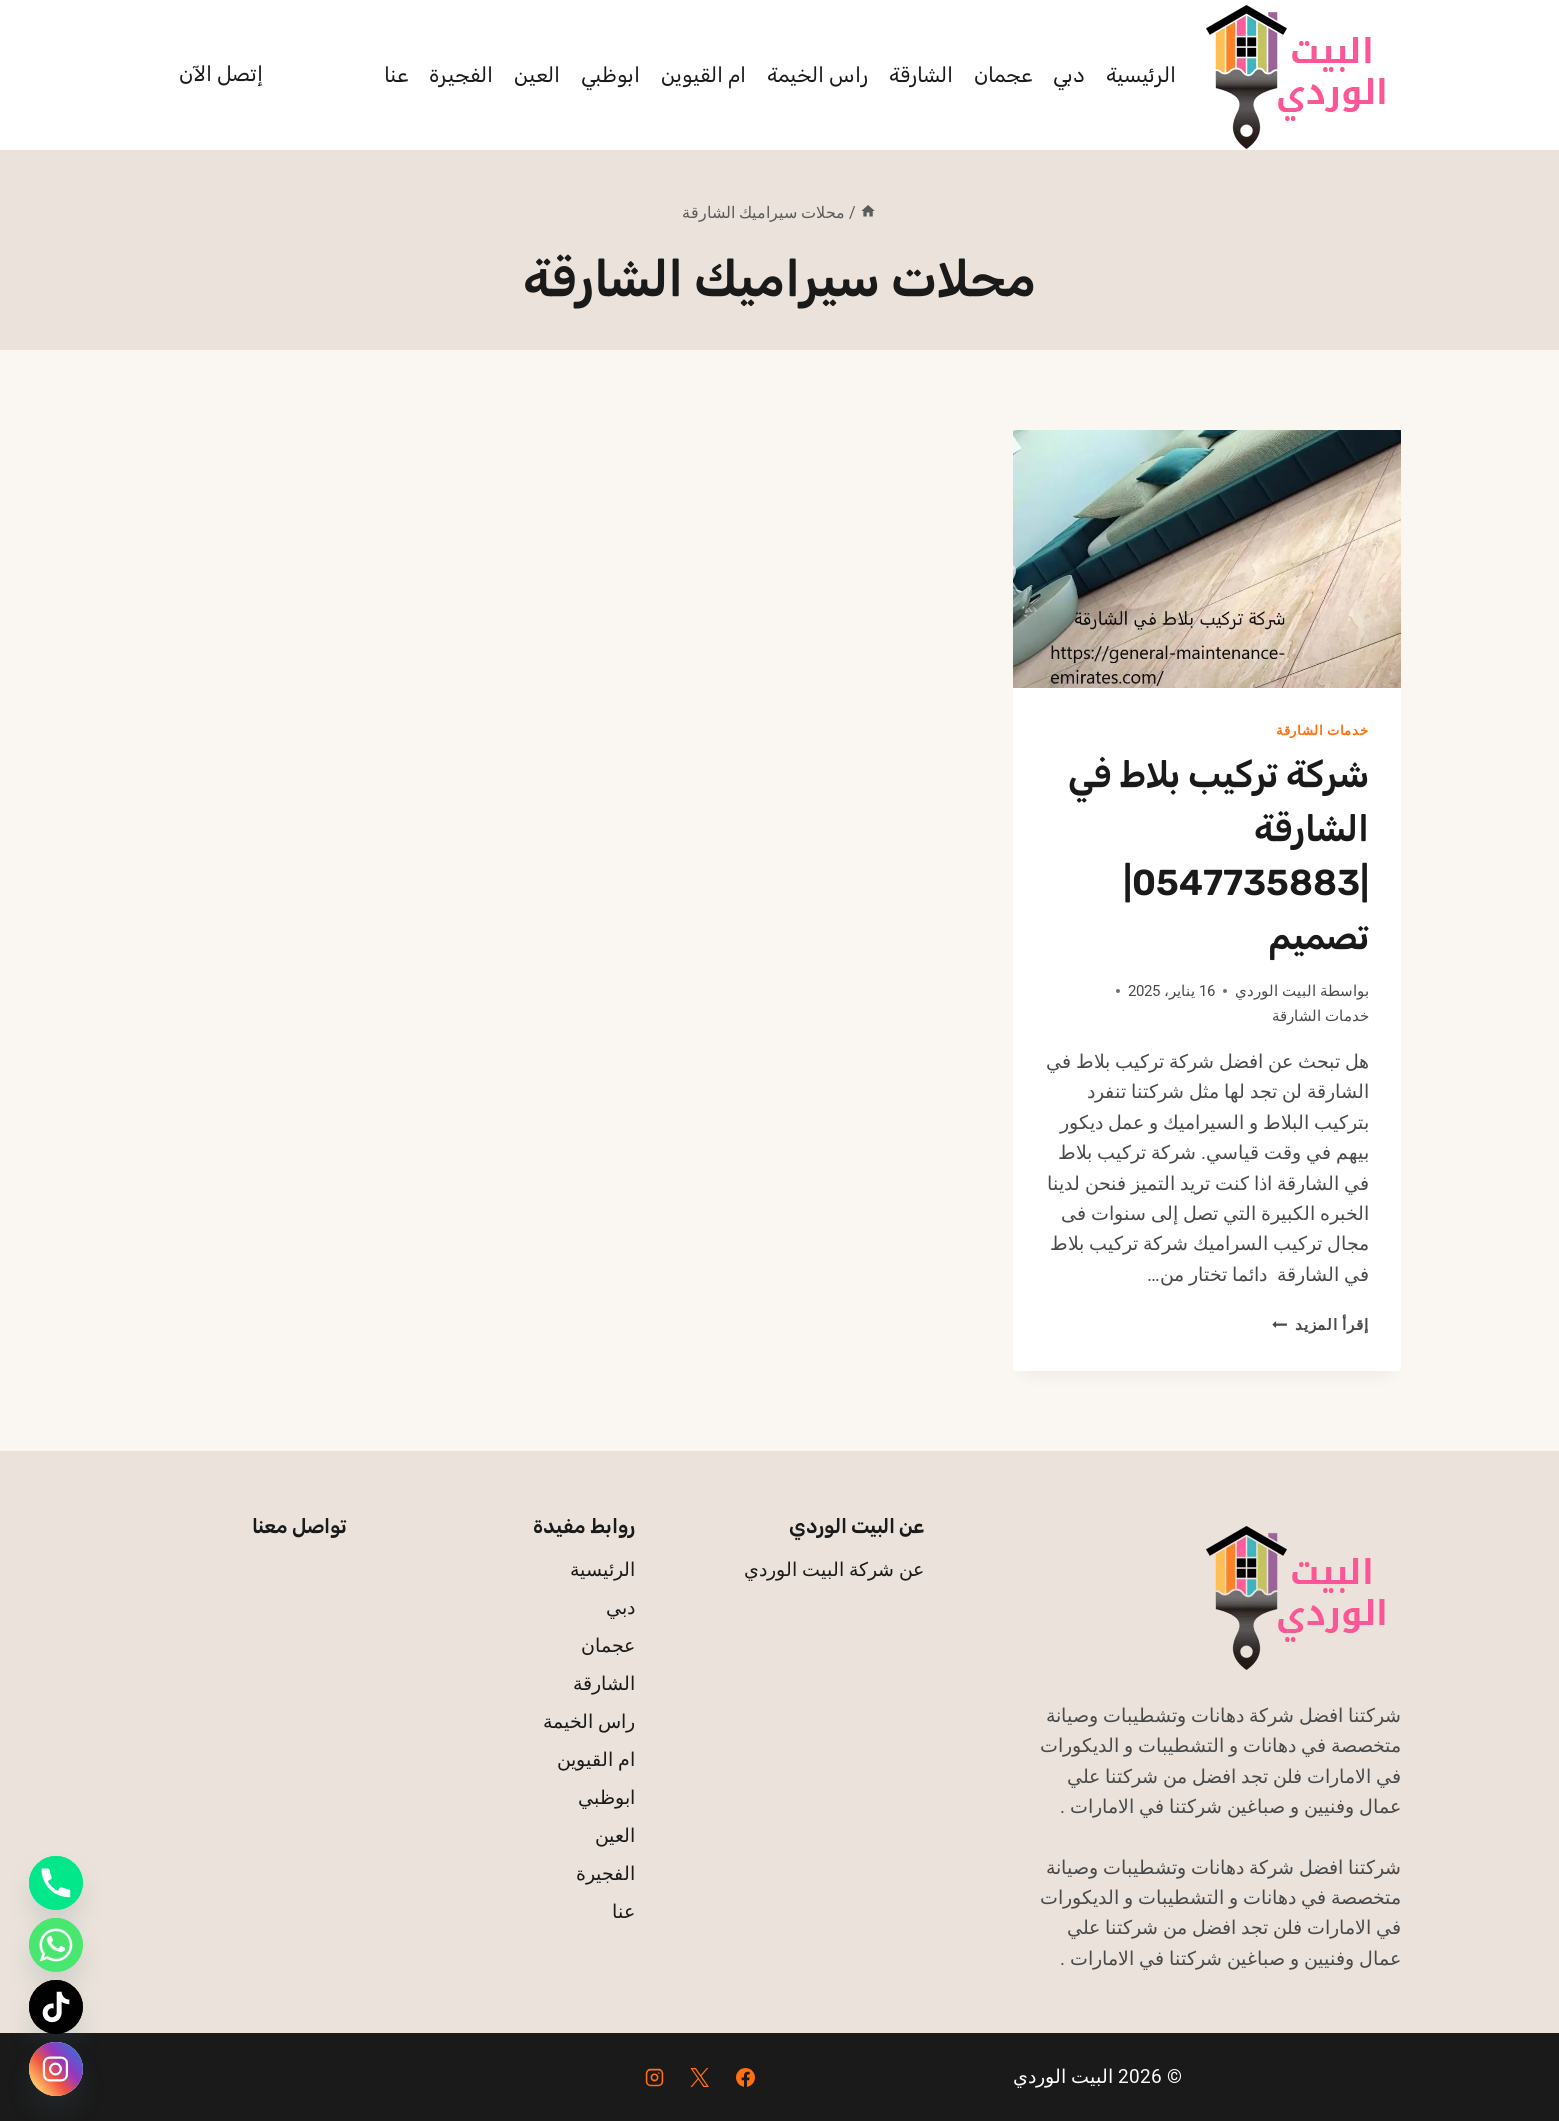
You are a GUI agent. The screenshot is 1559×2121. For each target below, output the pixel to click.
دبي (1069, 74)
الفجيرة (461, 74)
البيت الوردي (1275, 991)
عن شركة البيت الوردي (834, 1569)
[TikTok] (56, 2007)
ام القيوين (703, 74)
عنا (396, 74)
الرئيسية (1141, 74)
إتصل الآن (221, 73)
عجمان (1003, 74)
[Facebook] (746, 2077)
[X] (700, 2077)
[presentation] (1206, 559)
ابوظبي (610, 74)
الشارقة (921, 74)
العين (537, 74)
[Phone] (56, 1883)
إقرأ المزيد (1320, 1325)
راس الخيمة (817, 74)
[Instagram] (654, 2077)
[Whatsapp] (56, 1945)
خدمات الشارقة (1322, 730)
